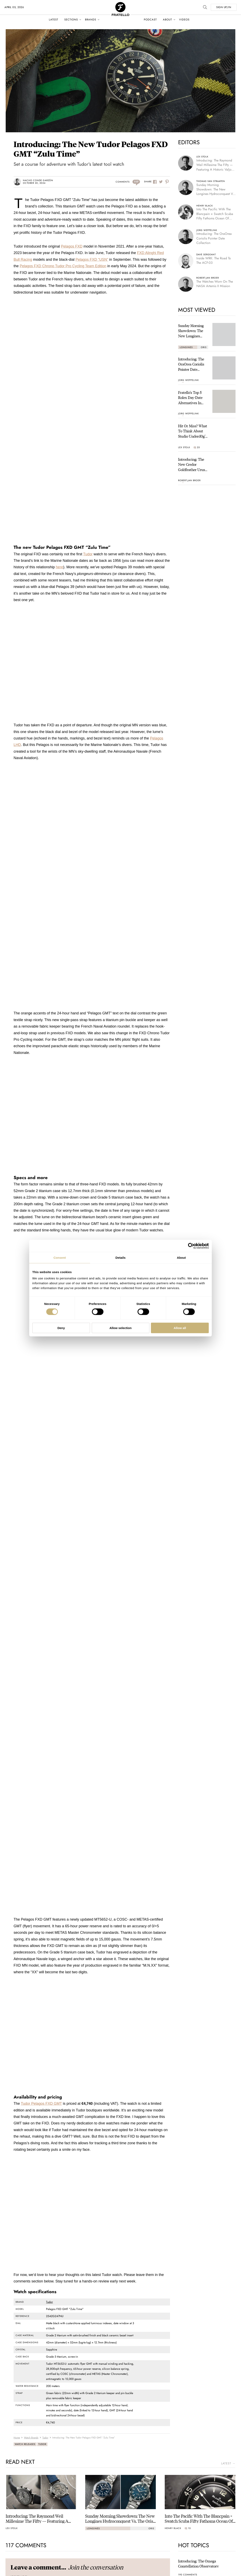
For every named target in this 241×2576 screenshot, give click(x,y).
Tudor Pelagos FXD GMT (41, 2104)
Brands (90, 19)
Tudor (88, 554)
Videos (184, 19)
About (167, 19)
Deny (61, 1328)
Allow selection (120, 1328)
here (59, 567)
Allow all (180, 1328)
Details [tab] (120, 1257)
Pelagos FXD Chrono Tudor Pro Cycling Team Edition (63, 266)
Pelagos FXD (71, 246)
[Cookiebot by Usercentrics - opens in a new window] (191, 1246)
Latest (53, 19)
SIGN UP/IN (223, 7)
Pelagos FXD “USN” (91, 259)
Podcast (150, 19)
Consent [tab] (60, 1257)
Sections (71, 19)
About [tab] (181, 1257)
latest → (228, 2463)
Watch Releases (25, 2444)
